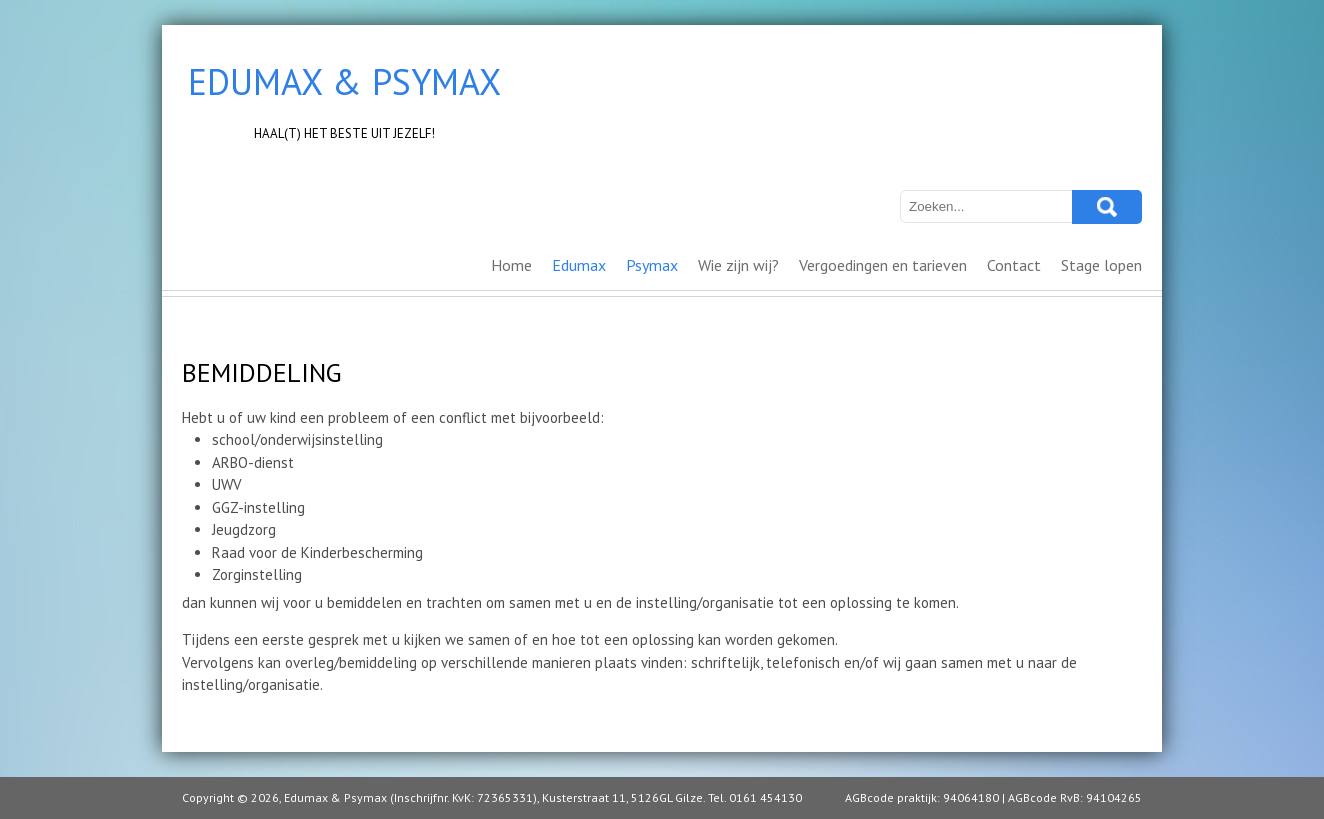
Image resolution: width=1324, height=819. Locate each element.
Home (511, 265)
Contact (1014, 265)
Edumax (579, 265)
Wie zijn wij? (738, 265)
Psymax (652, 265)
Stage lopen (1101, 265)
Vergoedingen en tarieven (883, 265)
